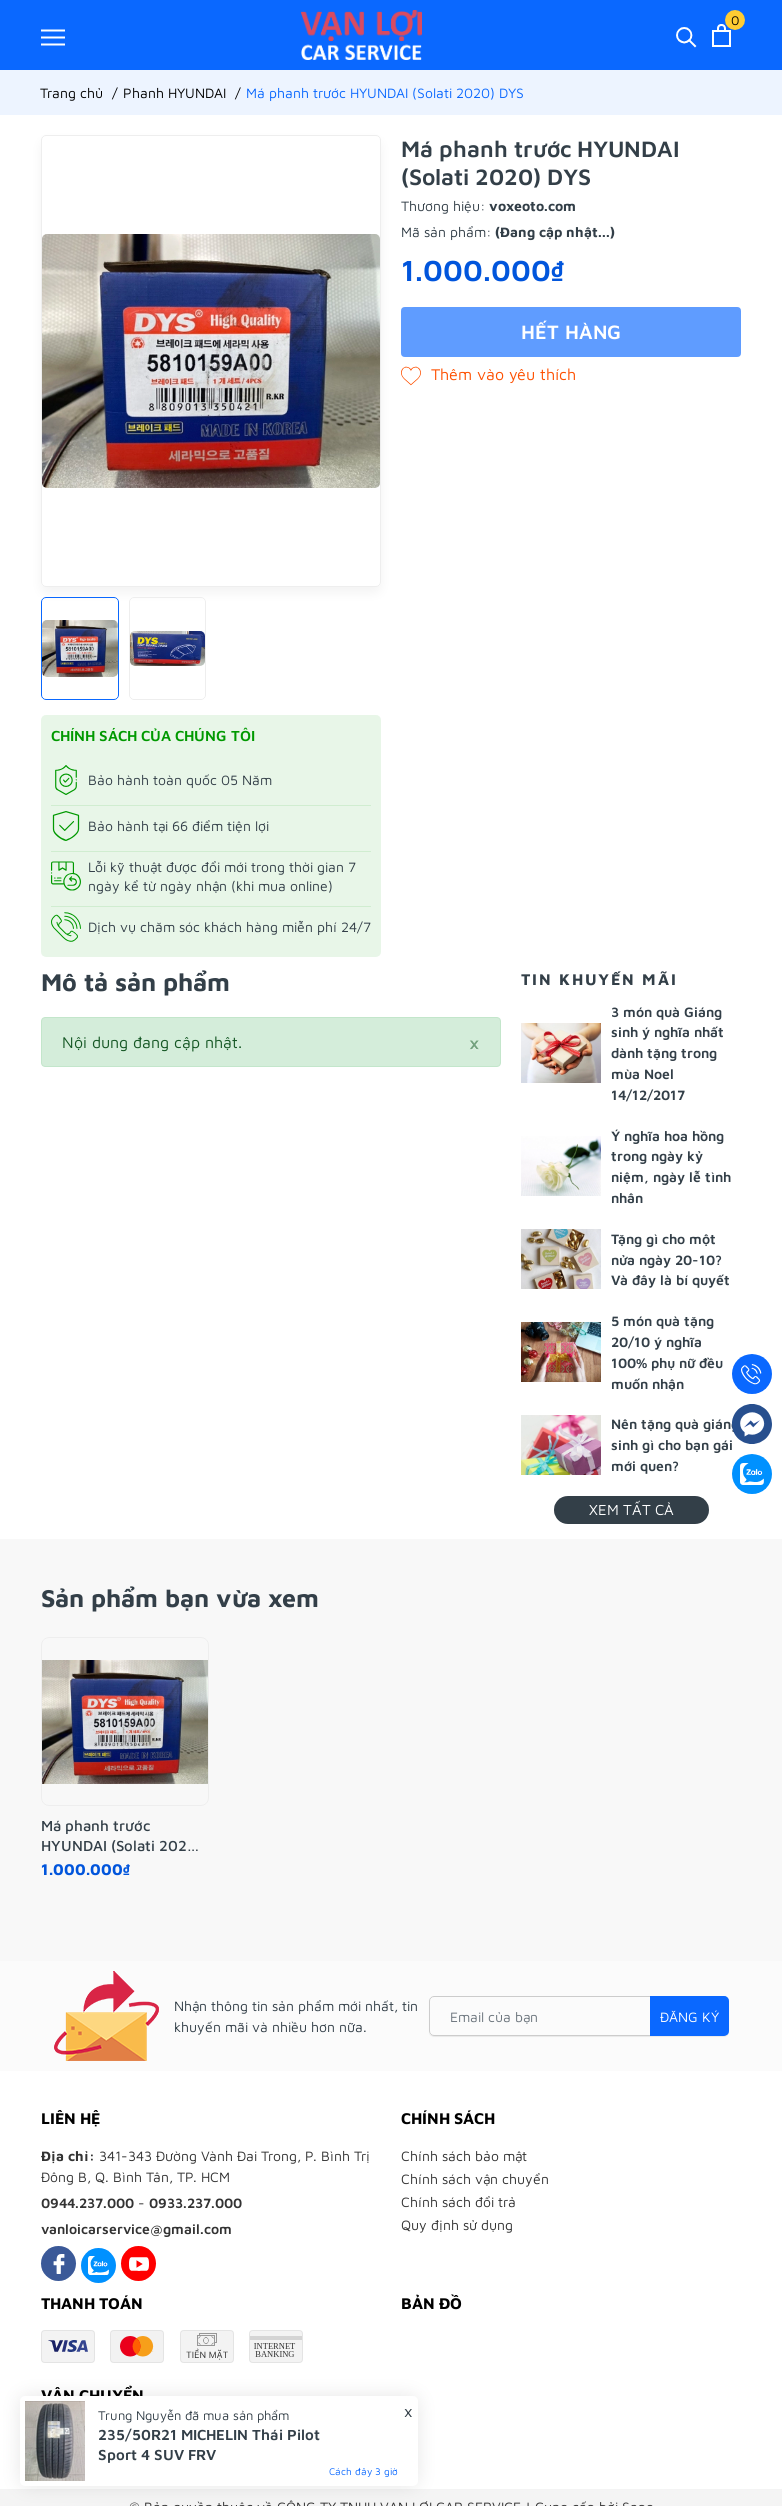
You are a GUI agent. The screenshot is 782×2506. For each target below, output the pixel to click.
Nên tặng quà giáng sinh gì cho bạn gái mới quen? (675, 1444)
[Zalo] (98, 2263)
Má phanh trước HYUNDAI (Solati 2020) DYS (121, 1836)
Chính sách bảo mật (464, 2155)
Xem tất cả (631, 1509)
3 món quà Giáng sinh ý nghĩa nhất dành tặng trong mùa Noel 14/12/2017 (667, 1053)
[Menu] (53, 36)
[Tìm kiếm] (686, 35)
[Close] (474, 1042)
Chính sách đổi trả (458, 2201)
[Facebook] (58, 2263)
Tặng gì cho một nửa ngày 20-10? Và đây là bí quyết (670, 1259)
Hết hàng (571, 331)
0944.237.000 (87, 2202)
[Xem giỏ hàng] (721, 35)
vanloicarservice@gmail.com (136, 2228)
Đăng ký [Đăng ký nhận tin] (689, 2016)
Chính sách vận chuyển (475, 2178)
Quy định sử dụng (457, 2224)
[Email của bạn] (579, 2016)
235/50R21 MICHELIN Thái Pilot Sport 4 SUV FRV (209, 2444)
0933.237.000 (195, 2202)
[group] (211, 361)
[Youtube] (138, 2263)
